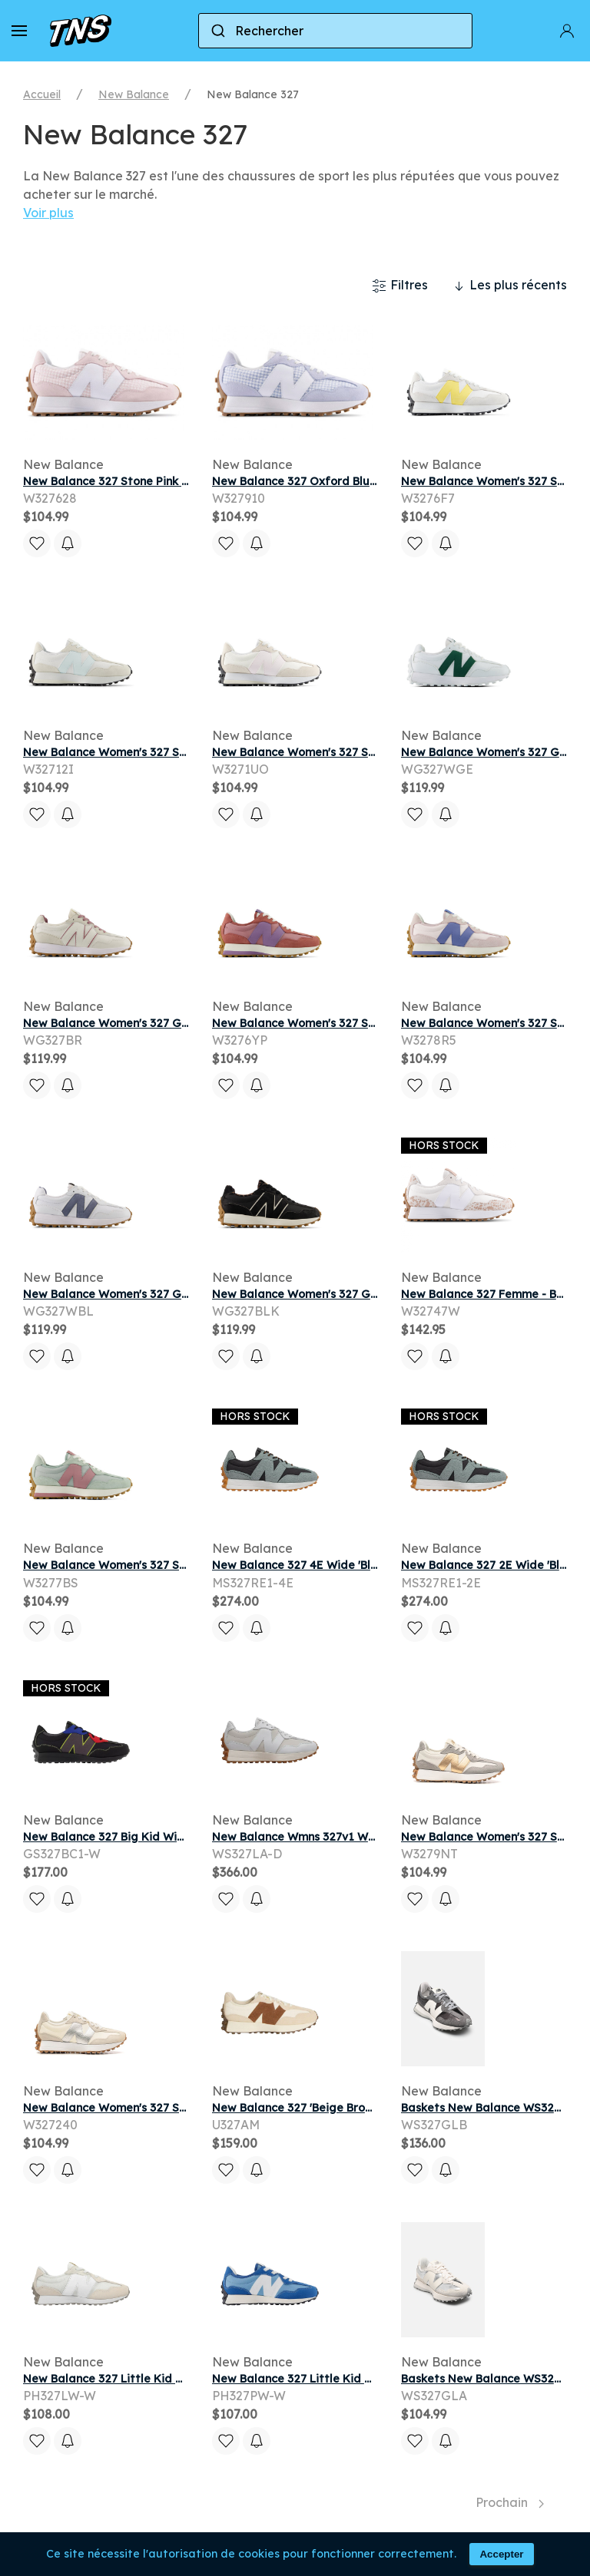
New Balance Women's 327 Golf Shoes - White (149, 1023)
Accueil (42, 94)
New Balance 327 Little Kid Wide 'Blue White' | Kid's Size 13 (373, 2379)
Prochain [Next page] (510, 2502)
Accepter (501, 2554)
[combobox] (335, 30)
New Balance (133, 94)
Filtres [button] (400, 285)
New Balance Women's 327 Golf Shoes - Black (337, 1294)
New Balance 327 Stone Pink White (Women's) (148, 481)
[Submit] (217, 31)
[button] (19, 30)
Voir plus (48, 212)
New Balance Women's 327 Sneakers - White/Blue (159, 752)
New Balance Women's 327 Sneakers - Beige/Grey (160, 2108)
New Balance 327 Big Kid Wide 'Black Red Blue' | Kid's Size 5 (187, 1837)
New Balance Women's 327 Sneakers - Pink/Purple (349, 1023)
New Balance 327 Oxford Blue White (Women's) (342, 481)
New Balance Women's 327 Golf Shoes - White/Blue (164, 1294)
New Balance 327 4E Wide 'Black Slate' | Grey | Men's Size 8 (373, 1565)
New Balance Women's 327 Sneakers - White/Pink (347, 752)
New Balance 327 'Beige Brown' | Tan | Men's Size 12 (352, 2108)
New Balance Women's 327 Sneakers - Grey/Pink (156, 1565)
